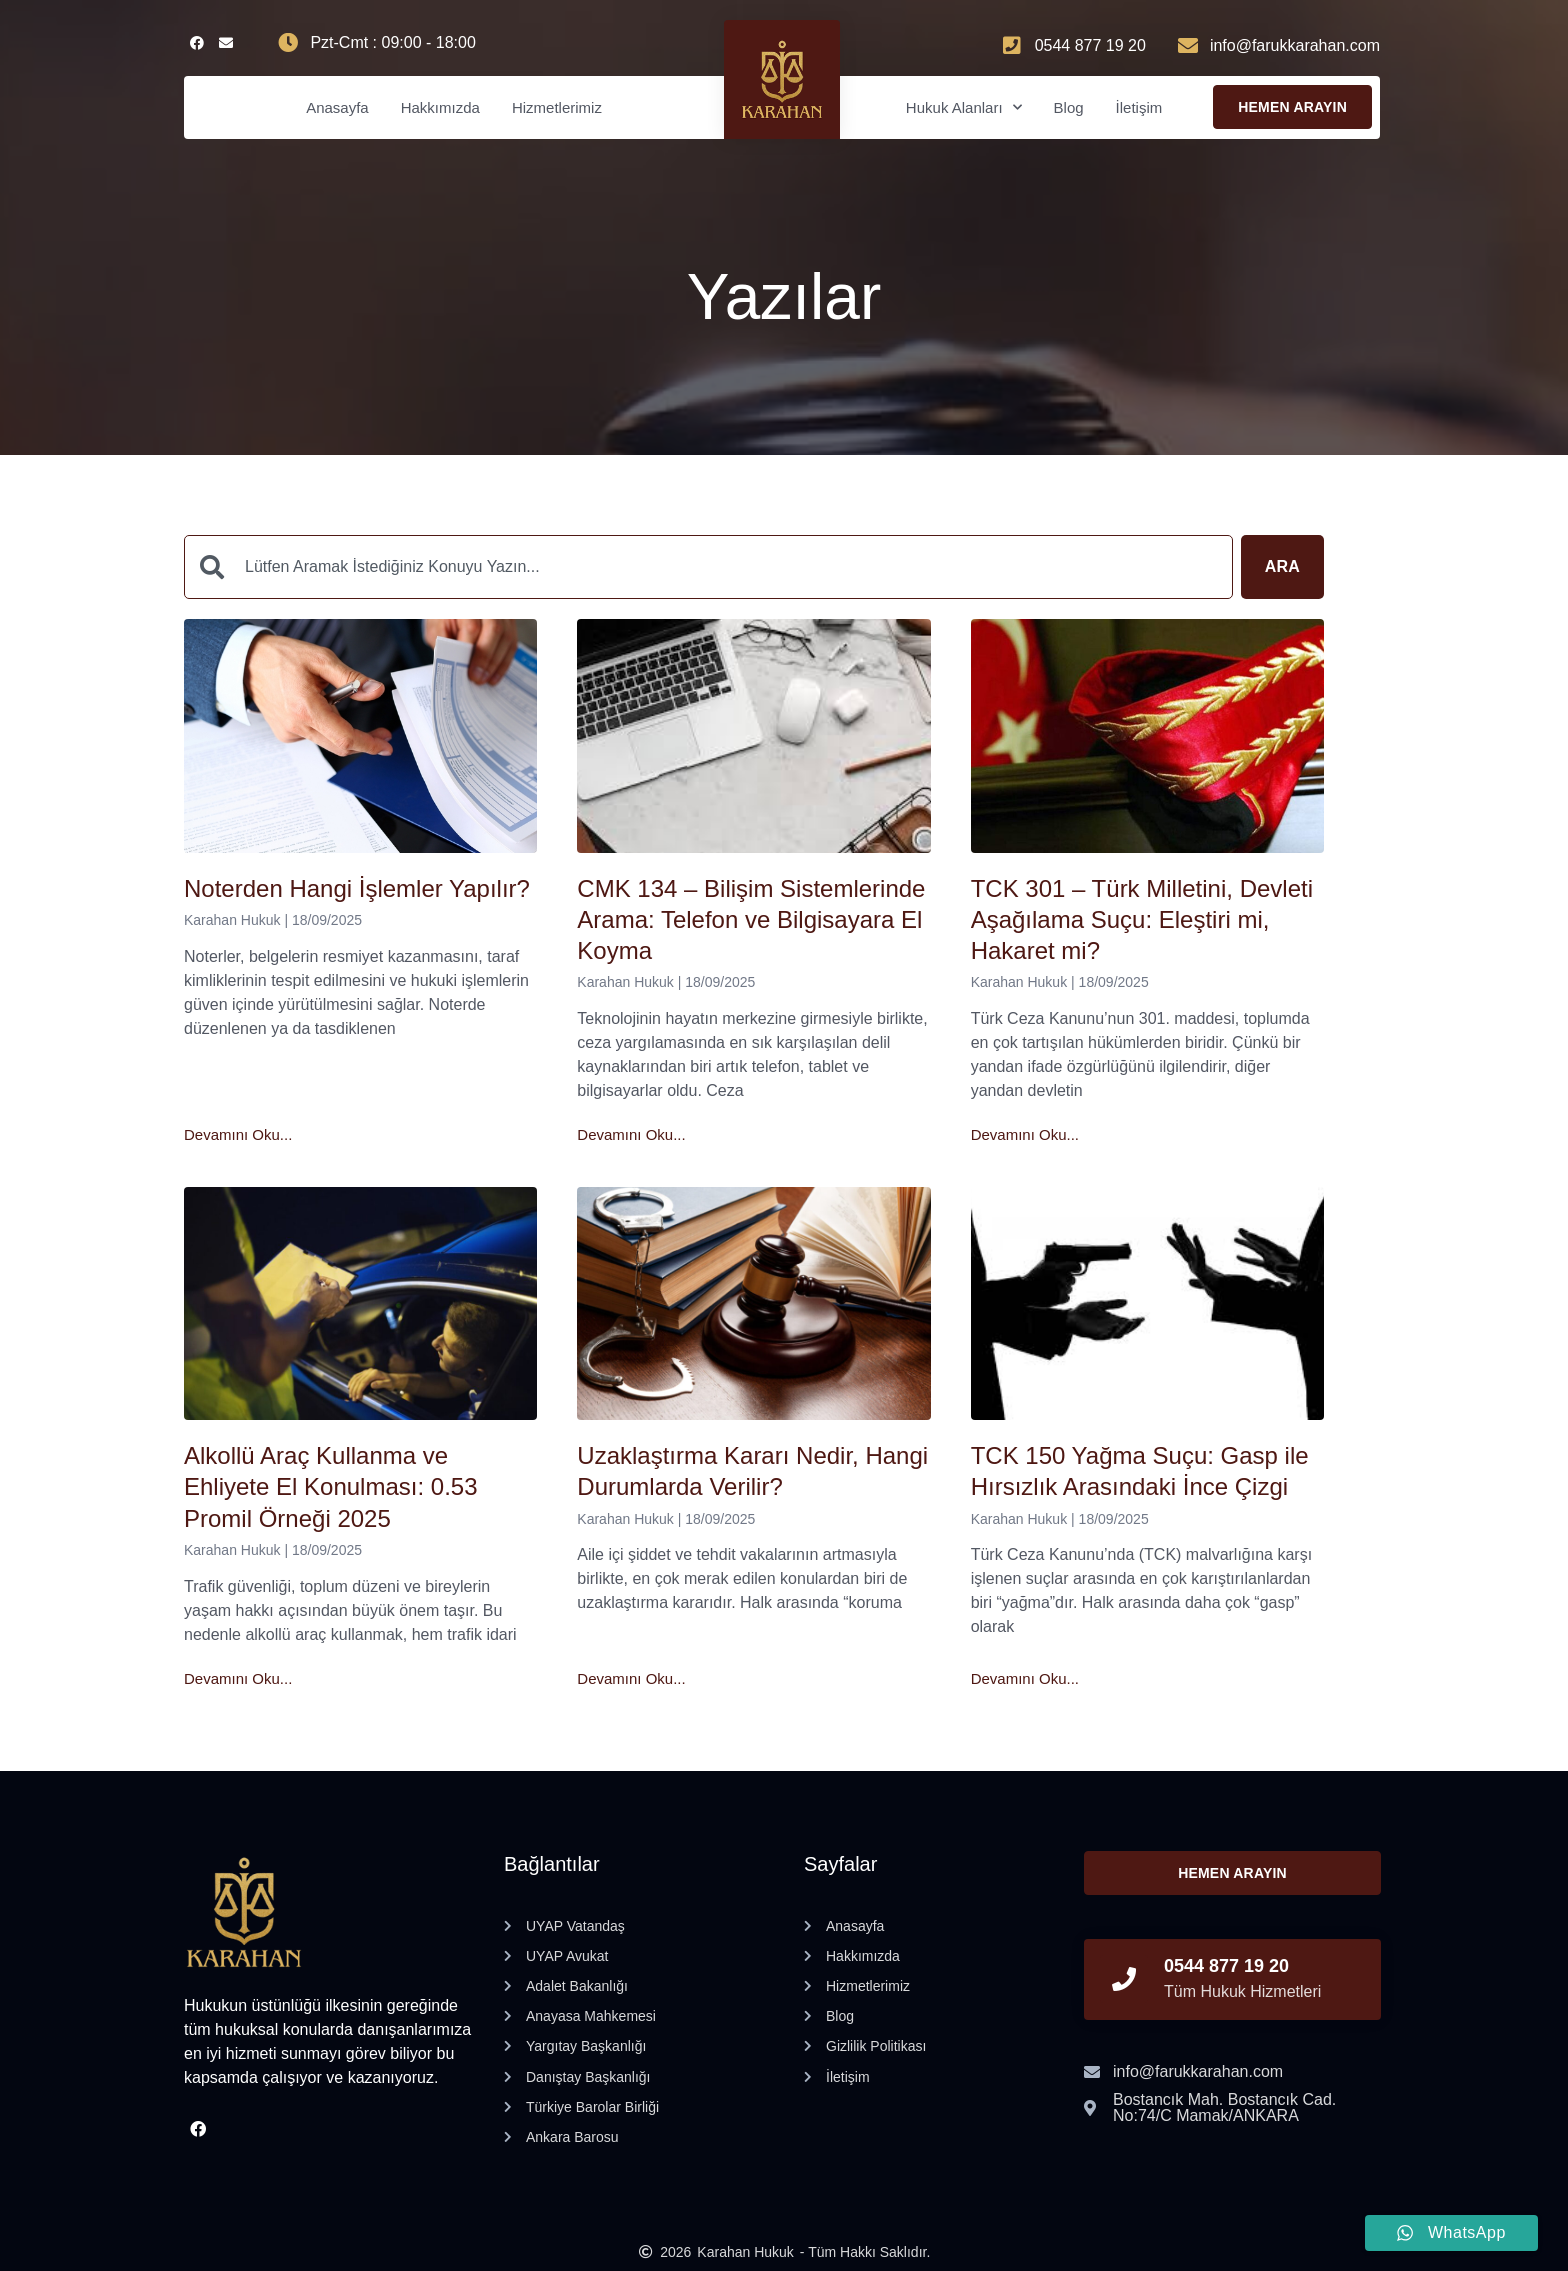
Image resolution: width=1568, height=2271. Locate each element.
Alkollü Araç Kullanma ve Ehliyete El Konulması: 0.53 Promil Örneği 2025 (331, 1486)
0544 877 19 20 (1226, 1966)
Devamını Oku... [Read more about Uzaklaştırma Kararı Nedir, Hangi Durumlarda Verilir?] (631, 1678)
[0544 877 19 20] (1124, 1979)
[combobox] (708, 567)
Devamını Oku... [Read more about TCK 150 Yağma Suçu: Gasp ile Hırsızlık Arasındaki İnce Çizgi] (1025, 1678)
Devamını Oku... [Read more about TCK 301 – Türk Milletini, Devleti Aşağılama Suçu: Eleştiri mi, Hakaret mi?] (1025, 1134)
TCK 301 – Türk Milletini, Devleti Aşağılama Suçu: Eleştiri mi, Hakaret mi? (1142, 919)
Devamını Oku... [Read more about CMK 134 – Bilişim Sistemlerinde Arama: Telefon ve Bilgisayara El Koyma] (631, 1134)
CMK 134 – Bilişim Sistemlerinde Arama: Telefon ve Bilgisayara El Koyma (751, 919)
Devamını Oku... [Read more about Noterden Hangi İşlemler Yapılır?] (238, 1134)
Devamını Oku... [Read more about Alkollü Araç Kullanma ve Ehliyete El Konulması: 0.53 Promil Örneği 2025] (238, 1678)
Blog (1069, 107)
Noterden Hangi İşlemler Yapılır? (357, 888)
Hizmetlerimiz (557, 107)
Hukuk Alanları (964, 107)
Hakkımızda (440, 107)
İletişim (1139, 107)
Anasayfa (337, 107)
